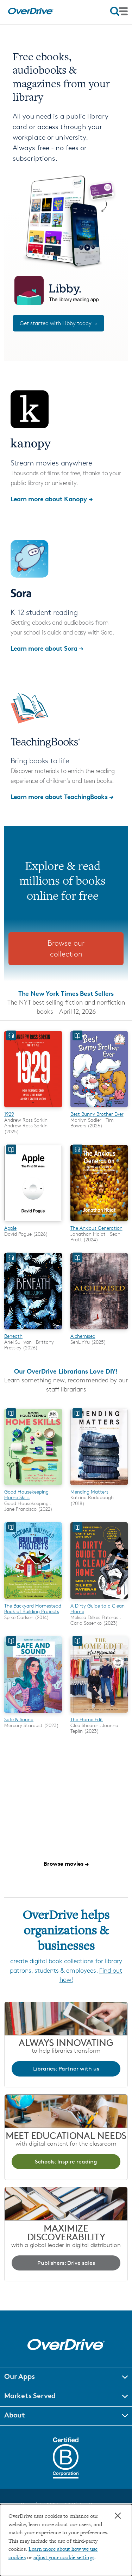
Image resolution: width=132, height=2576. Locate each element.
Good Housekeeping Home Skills (26, 1494)
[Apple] (33, 1222)
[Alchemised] (99, 1330)
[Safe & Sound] (33, 1713)
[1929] (33, 1108)
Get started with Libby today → (58, 323)
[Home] (30, 13)
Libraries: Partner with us (66, 2068)
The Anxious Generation (96, 1228)
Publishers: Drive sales (66, 2263)
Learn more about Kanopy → (52, 499)
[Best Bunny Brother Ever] (99, 1108)
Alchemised (82, 1336)
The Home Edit (86, 1719)
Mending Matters (89, 1492)
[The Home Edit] (99, 1713)
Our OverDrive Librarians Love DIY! (66, 1371)
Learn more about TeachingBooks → (62, 796)
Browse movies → (66, 1863)
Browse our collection (66, 949)
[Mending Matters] (99, 1486)
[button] (66, 2377)
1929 (9, 1114)
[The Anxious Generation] (99, 1222)
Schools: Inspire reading (66, 2161)
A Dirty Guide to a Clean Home (97, 1608)
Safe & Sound (18, 1719)
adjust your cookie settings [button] (63, 2558)
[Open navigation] (119, 11)
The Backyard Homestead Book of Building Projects (32, 1608)
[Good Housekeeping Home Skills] (33, 1486)
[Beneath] (33, 1330)
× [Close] (117, 2516)
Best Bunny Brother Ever (97, 1114)
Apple (10, 1228)
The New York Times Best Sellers (66, 993)
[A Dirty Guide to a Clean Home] (99, 1599)
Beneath (13, 1336)
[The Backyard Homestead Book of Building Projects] (33, 1599)
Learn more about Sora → (47, 648)
